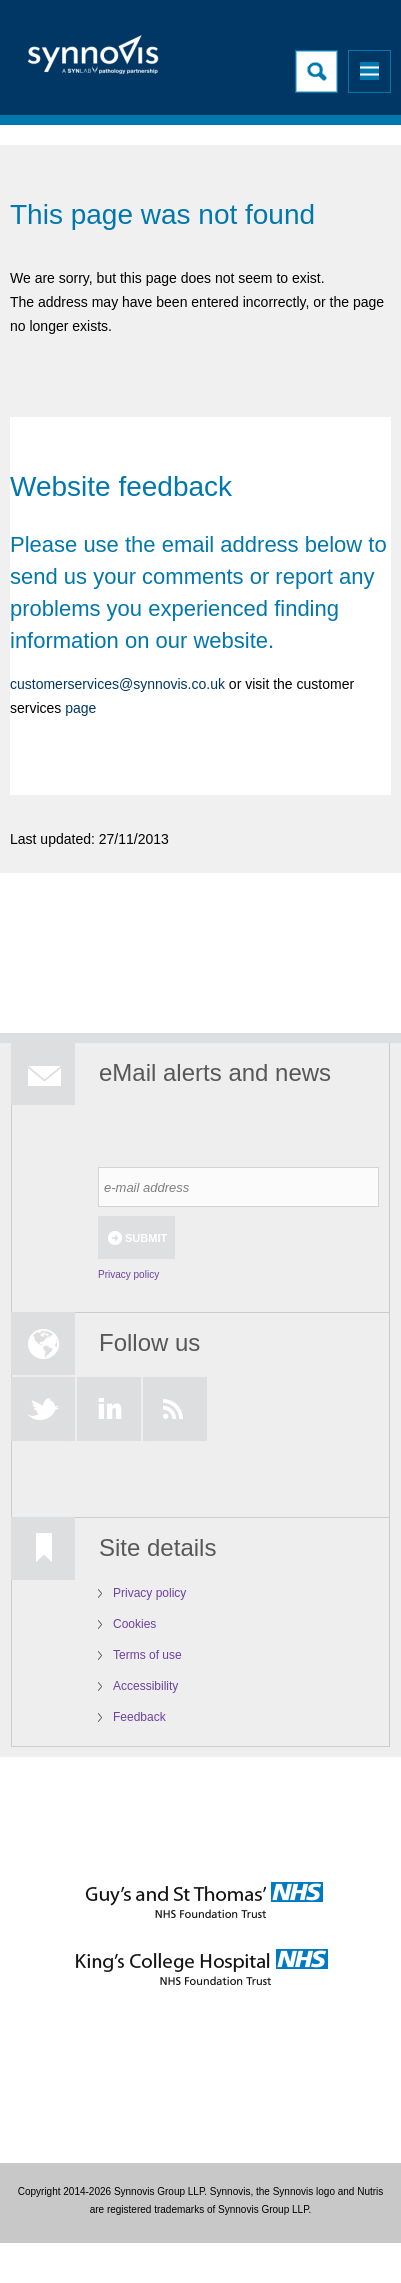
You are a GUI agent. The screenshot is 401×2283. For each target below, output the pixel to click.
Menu (369, 71)
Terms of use (147, 1655)
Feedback (139, 1717)
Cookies (134, 1624)
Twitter (43, 1409)
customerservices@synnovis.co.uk (117, 684)
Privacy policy (128, 1274)
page (78, 708)
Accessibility (145, 1686)
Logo (95, 60)
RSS (175, 1409)
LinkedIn (109, 1409)
